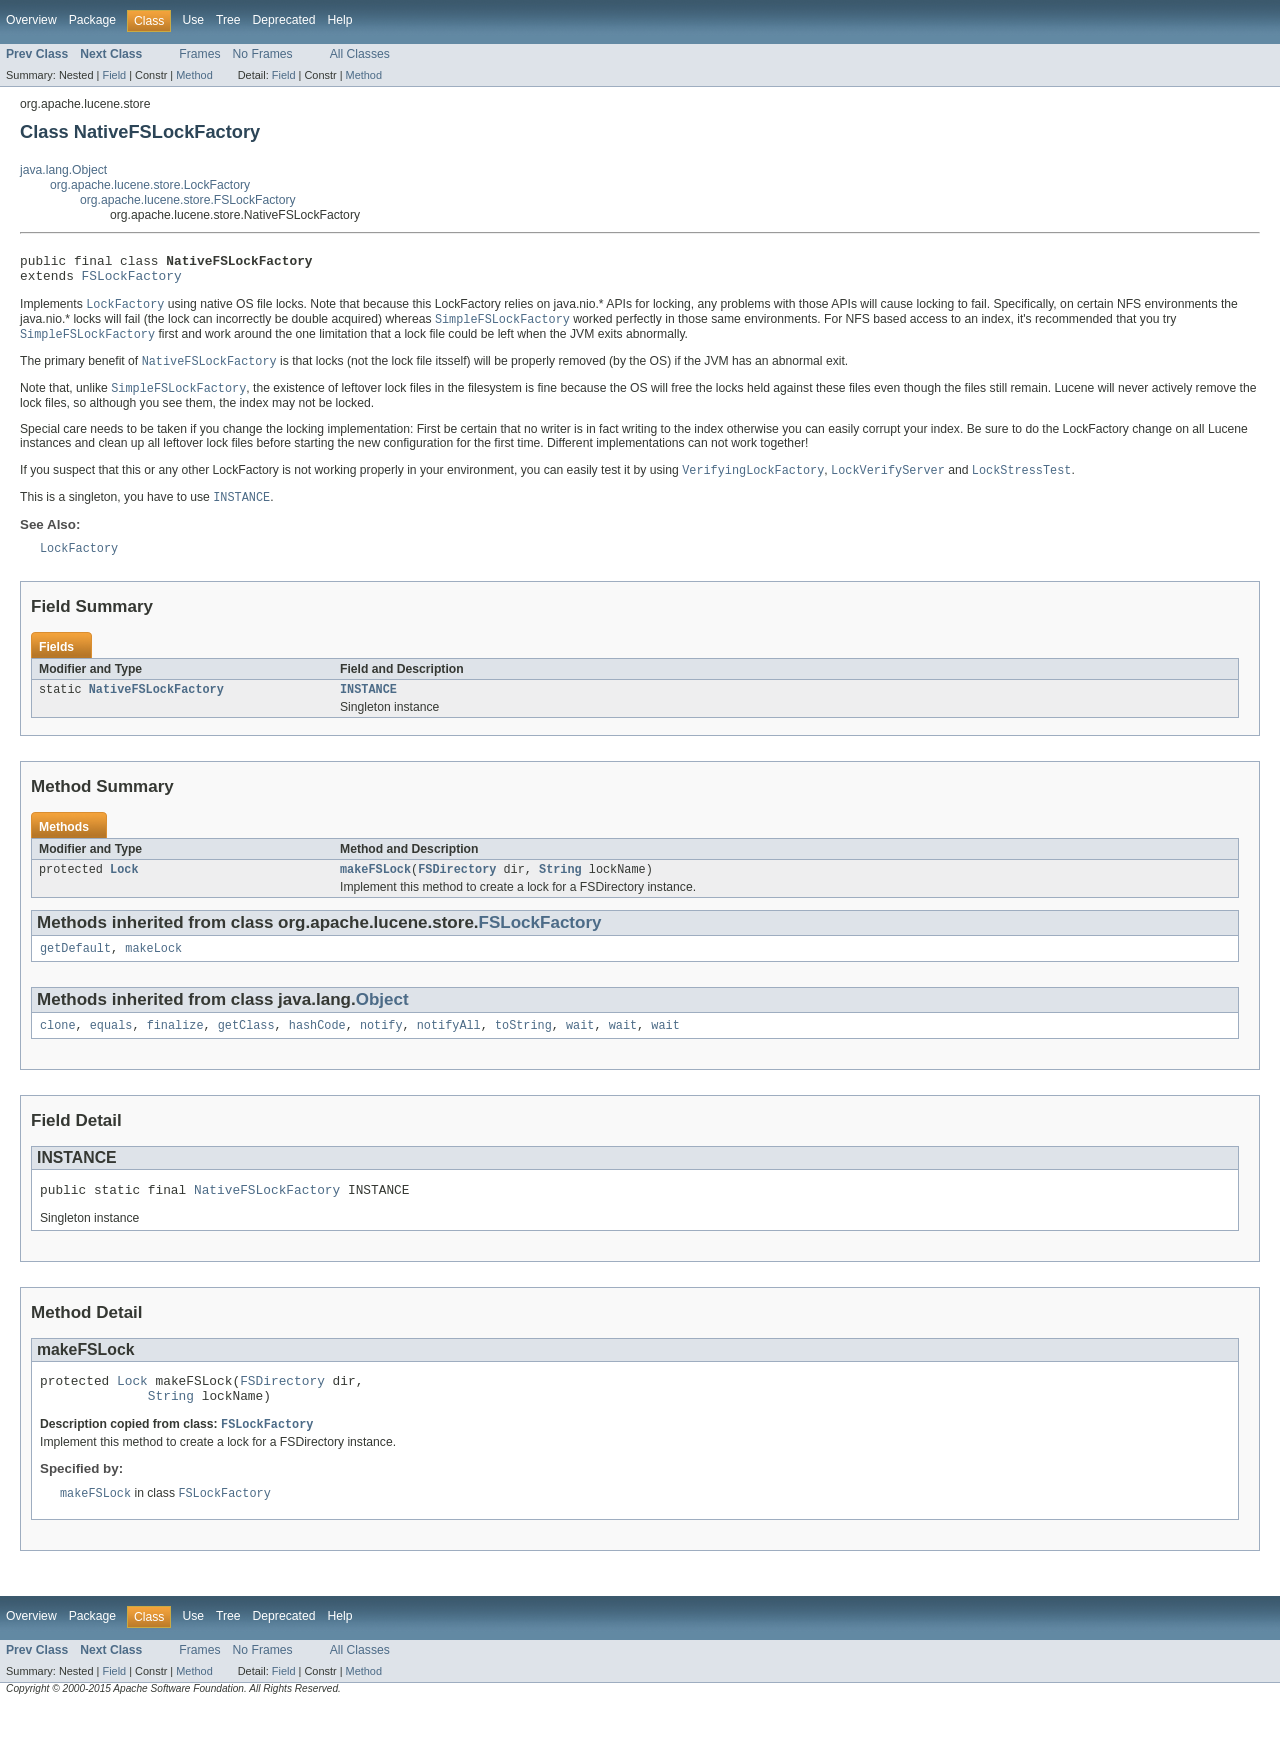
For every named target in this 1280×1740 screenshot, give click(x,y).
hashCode (317, 1048)
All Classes (360, 54)
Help (339, 20)
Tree (228, 20)
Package (92, 20)
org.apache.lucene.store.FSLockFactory (188, 200)
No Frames (263, 54)
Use (193, 20)
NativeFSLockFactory (156, 706)
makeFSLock (375, 888)
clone (58, 1048)
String (560, 888)
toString (523, 1048)
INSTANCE (368, 706)
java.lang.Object (63, 170)
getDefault (75, 969)
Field (114, 75)
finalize (175, 1048)
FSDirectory (457, 888)
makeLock (153, 969)
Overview (31, 20)
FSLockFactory (132, 281)
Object (382, 1020)
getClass (246, 1048)
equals (111, 1048)
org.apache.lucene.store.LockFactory (150, 185)
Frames (199, 54)
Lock (124, 888)
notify (381, 1048)
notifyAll (449, 1048)
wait (580, 1048)
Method (194, 75)
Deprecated (284, 20)
